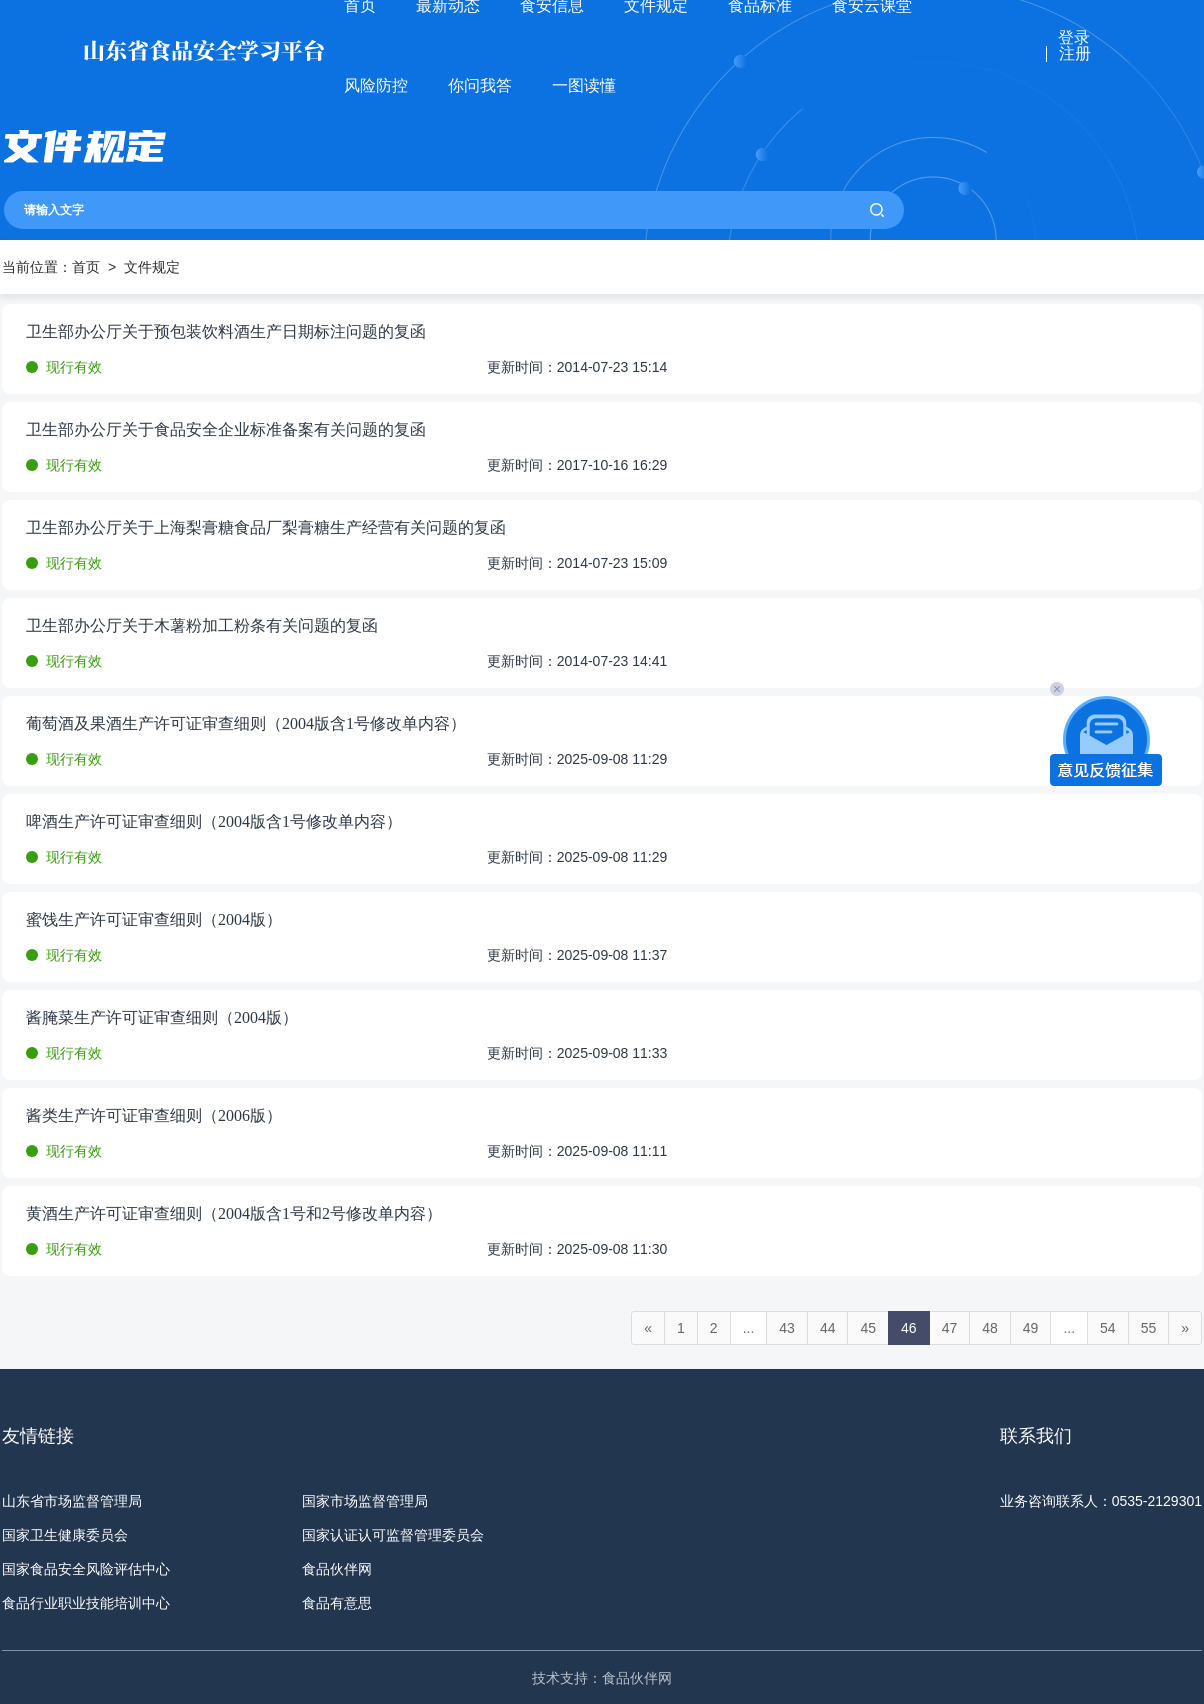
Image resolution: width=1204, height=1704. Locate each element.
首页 (86, 267)
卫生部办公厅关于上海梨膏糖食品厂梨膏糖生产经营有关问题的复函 (266, 528)
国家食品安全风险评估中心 (86, 1569)
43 (787, 1328)
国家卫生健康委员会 (65, 1535)
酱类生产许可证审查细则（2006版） (154, 1116)
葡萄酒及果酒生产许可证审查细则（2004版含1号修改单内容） (246, 724)
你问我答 (480, 85)
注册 (1075, 54)
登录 (1074, 38)
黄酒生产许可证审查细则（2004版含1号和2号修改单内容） (234, 1214)
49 (1031, 1328)
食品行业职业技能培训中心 (86, 1603)
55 (1149, 1328)
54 (1108, 1328)
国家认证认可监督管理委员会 (393, 1535)
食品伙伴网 (337, 1569)
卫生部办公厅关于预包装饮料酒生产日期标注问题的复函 (226, 332)
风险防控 (376, 85)
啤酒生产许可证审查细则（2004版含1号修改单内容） (214, 822)
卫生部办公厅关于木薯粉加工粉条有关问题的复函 (202, 626)
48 (990, 1328)
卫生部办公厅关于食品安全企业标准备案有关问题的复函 (226, 430)
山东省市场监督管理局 (72, 1501)
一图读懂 (584, 85)
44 (828, 1328)
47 (950, 1328)
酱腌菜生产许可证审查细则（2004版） (162, 1018)
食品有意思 (337, 1603)
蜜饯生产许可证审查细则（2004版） (154, 920)
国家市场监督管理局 (365, 1501)
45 (868, 1328)
